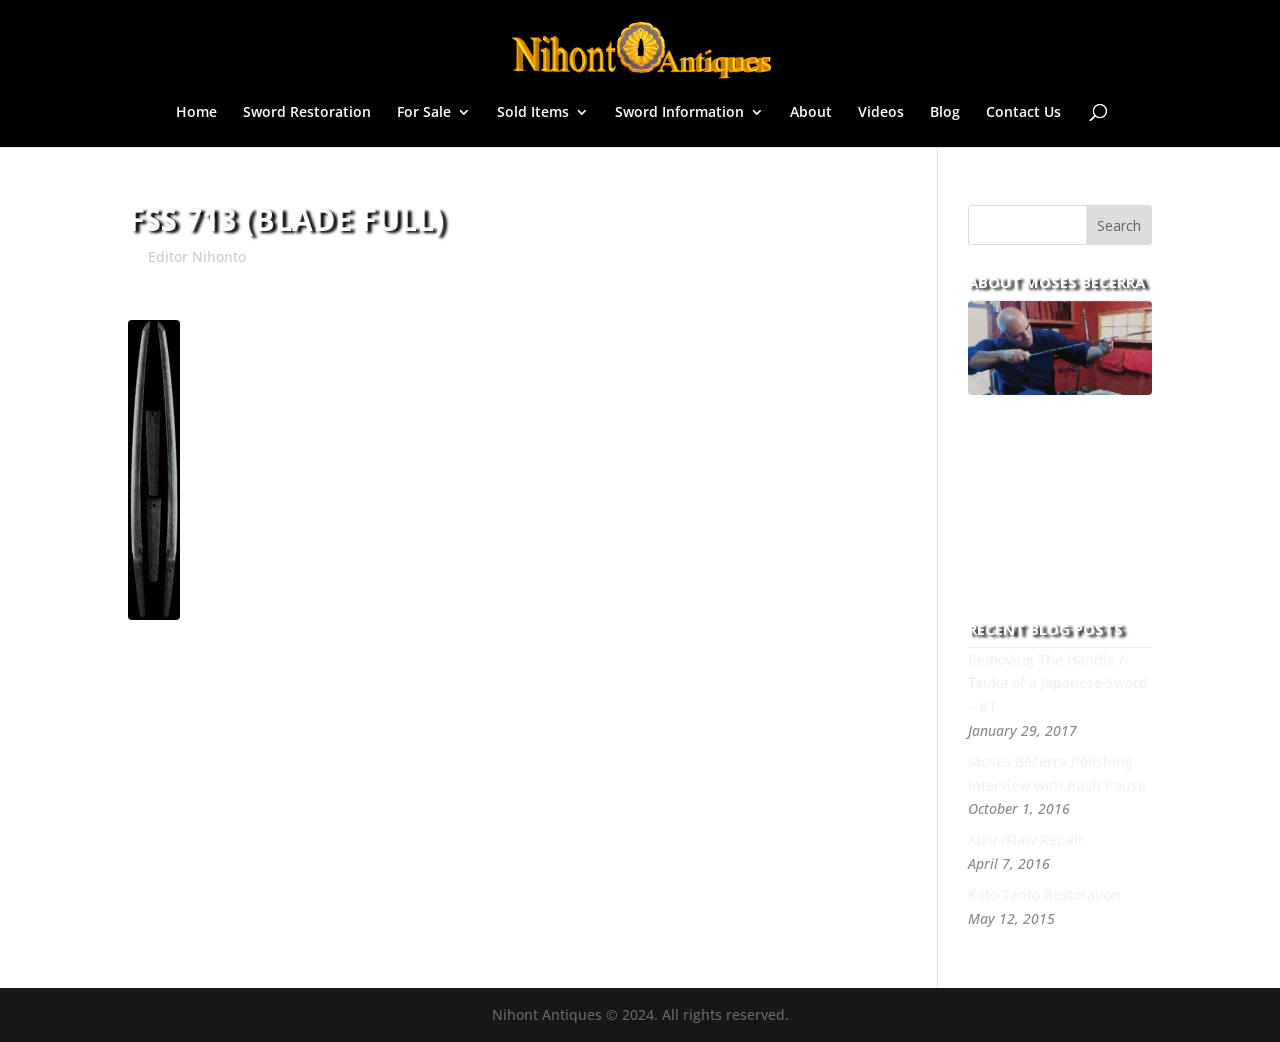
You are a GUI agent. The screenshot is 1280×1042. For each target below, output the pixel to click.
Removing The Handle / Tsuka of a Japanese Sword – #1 (1058, 683)
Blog (945, 113)
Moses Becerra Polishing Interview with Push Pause (1057, 773)
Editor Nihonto (197, 256)
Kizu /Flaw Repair (1026, 839)
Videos (881, 113)
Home (196, 113)
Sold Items (533, 113)
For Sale (424, 113)
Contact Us (1023, 113)
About (811, 113)
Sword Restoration (307, 113)
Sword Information (679, 113)
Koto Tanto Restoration (1044, 894)
